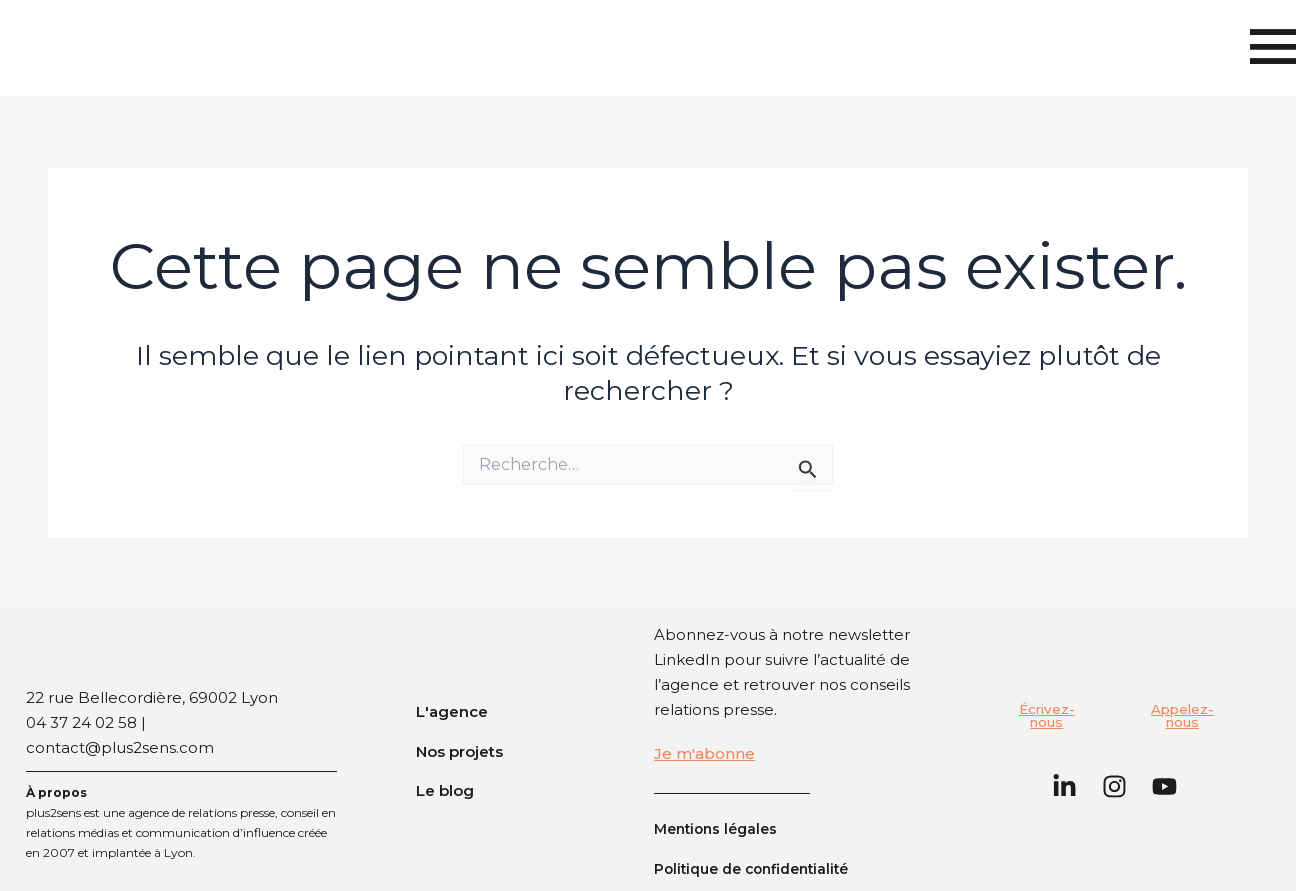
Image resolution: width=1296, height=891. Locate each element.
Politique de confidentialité (760, 868)
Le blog (445, 790)
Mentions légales (720, 828)
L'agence (452, 711)
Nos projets (459, 750)
